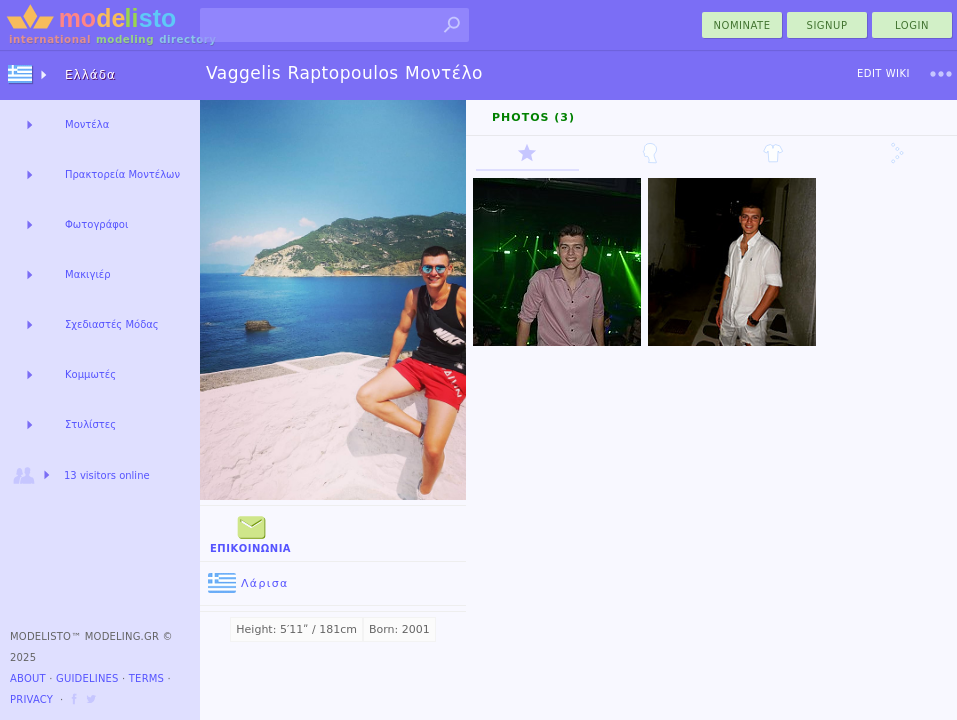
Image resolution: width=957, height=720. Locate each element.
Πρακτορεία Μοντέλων (122, 174)
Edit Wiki (883, 73)
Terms (146, 678)
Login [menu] (912, 25)
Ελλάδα (90, 75)
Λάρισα (248, 583)
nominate (742, 25)
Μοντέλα (87, 124)
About (28, 678)
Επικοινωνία (250, 532)
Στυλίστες (90, 424)
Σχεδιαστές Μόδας (112, 324)
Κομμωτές (90, 374)
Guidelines (87, 678)
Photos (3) (533, 117)
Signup (827, 25)
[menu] (941, 74)
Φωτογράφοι (96, 224)
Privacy (31, 699)
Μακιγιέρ (88, 274)
